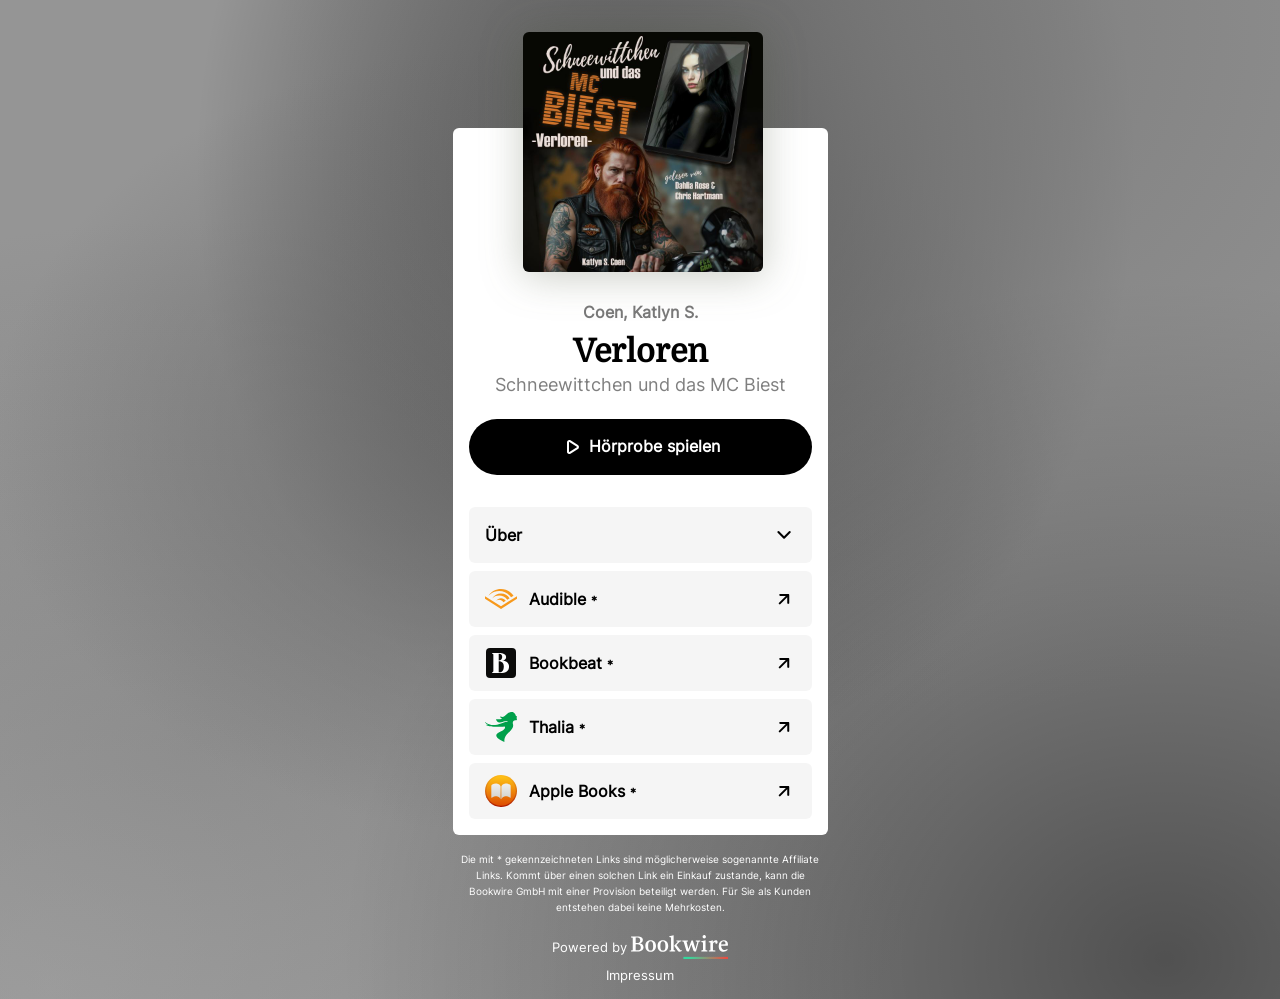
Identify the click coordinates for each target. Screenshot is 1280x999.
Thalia (557, 727)
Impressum (640, 975)
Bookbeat (571, 663)
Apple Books (582, 791)
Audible (563, 599)
